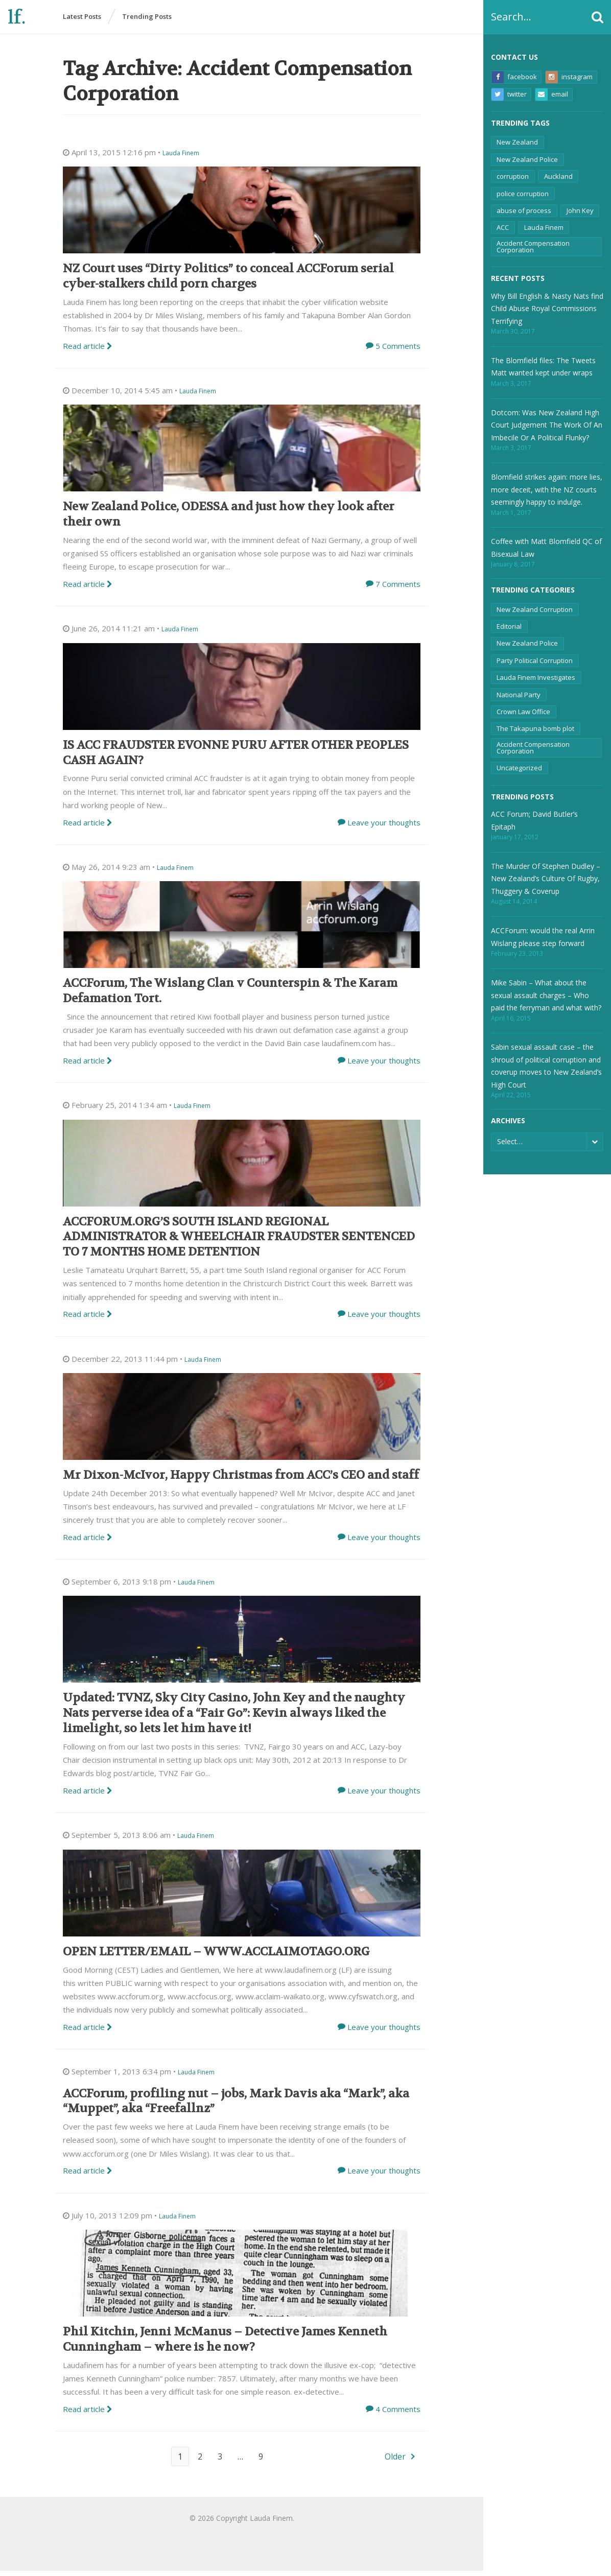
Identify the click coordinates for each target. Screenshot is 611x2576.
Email (551, 94)
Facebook (514, 77)
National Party (518, 694)
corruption (513, 176)
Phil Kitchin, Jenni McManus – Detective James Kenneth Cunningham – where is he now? (225, 2344)
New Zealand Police (527, 159)
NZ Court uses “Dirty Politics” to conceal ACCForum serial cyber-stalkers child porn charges (228, 281)
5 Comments (397, 351)
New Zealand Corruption (535, 609)
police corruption (523, 193)
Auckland (558, 176)
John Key (580, 210)
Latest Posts (82, 17)
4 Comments (397, 2414)
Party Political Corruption (535, 660)
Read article (87, 351)
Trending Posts (147, 17)
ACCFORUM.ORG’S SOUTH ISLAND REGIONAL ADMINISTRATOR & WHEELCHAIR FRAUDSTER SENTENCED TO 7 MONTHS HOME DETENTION (239, 1242)
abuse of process (524, 210)
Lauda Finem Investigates (536, 677)
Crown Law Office (523, 711)
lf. (17, 18)
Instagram (569, 77)
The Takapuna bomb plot (535, 728)
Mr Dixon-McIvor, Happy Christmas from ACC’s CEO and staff (241, 1480)
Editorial (509, 626)
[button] (597, 17)
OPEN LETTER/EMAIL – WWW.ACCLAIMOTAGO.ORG (216, 1956)
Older (395, 2461)
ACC (503, 227)
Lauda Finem (543, 227)
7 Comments (397, 589)
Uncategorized (519, 767)
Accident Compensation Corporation (533, 246)
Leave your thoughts (383, 827)
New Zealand (517, 142)
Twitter (509, 94)
